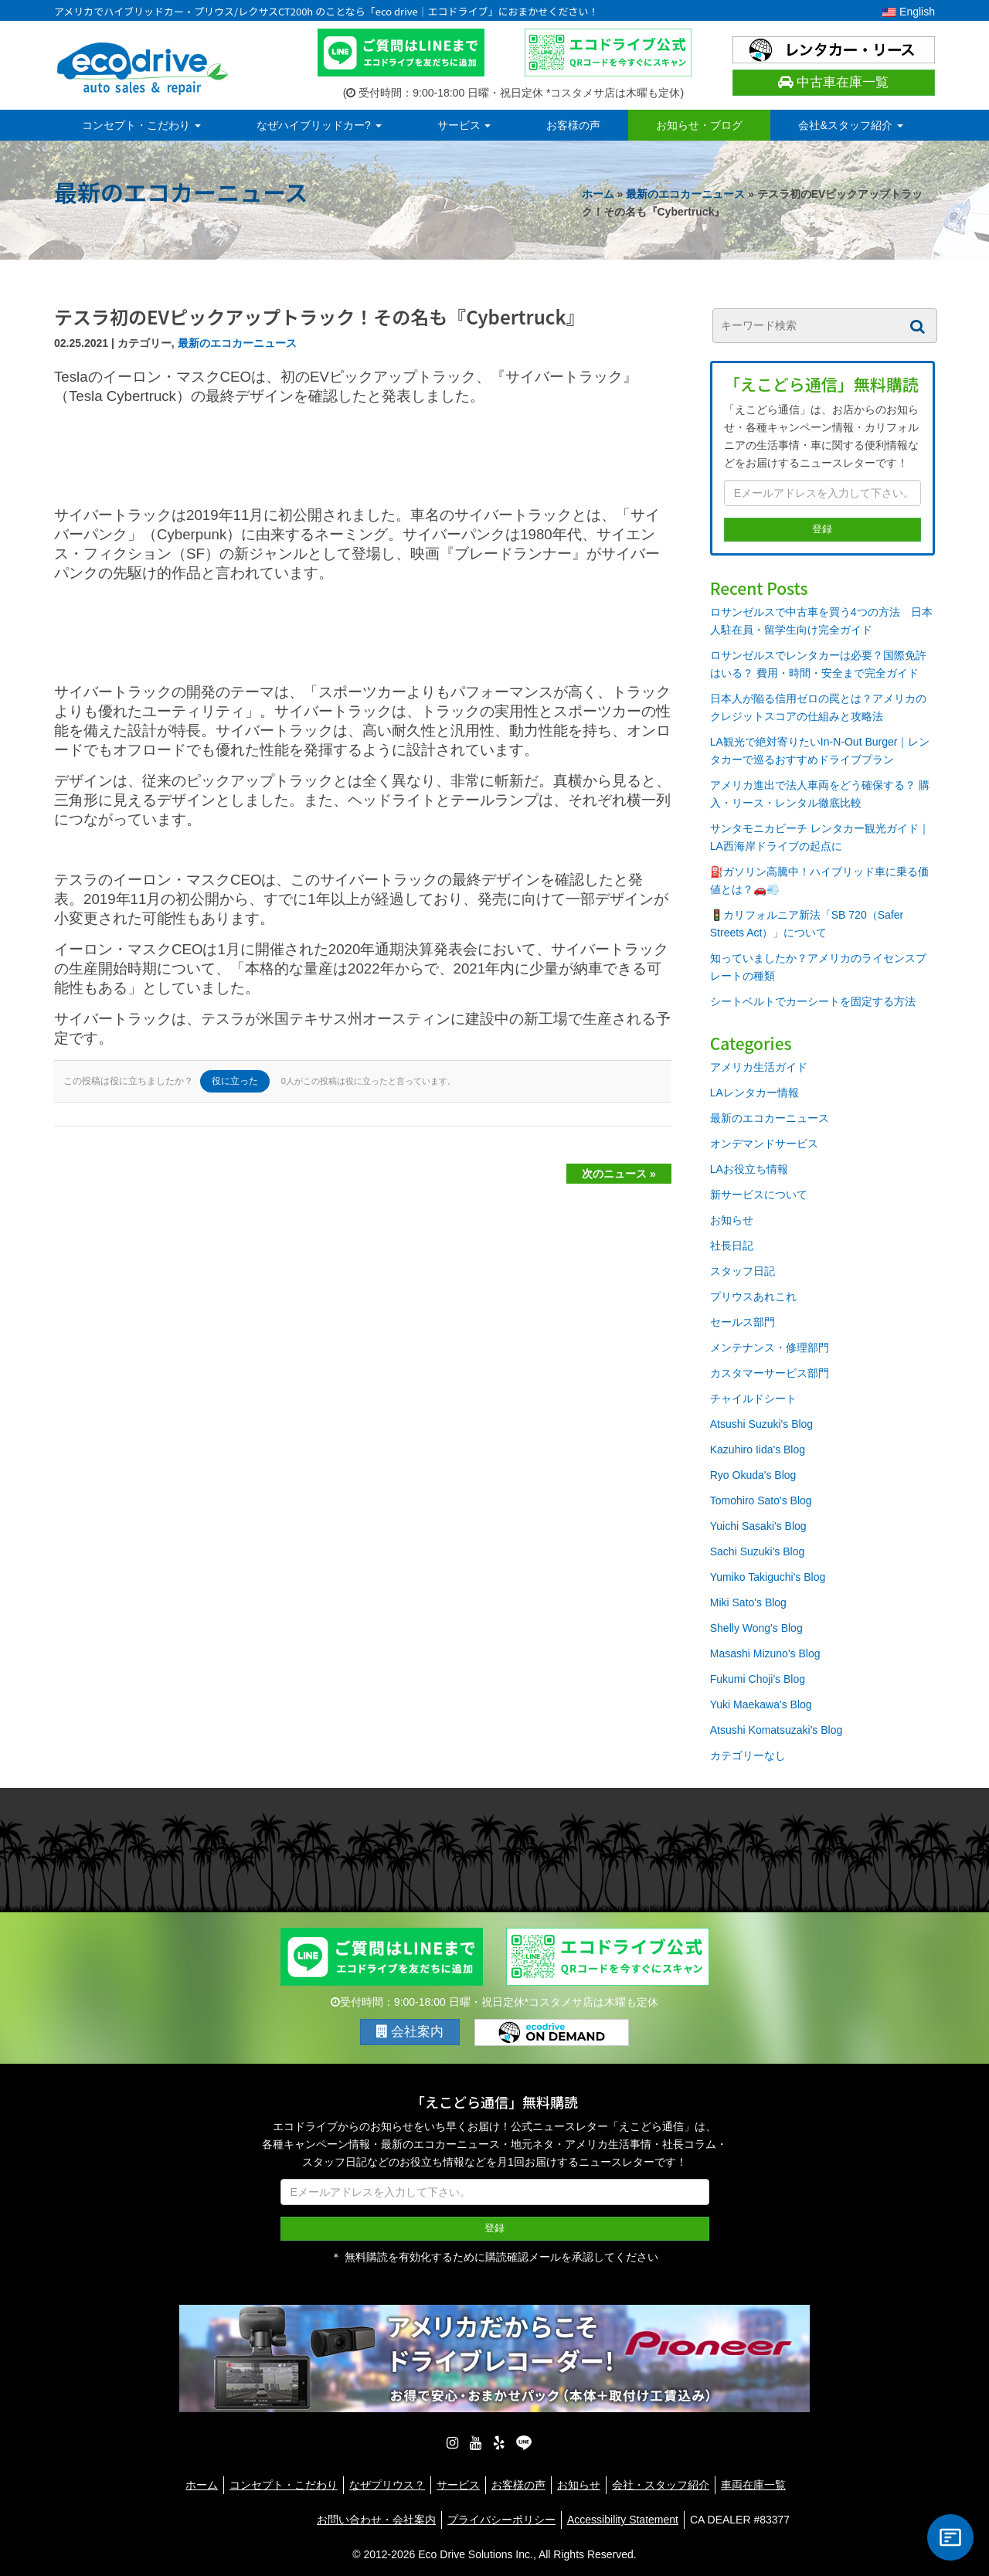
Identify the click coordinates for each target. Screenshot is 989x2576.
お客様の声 (573, 125)
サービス (464, 125)
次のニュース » (619, 1173)
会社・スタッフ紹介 (660, 2482)
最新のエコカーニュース (685, 194)
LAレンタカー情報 (754, 1092)
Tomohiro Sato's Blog (761, 1500)
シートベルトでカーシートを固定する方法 (813, 1001)
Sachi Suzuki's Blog (757, 1551)
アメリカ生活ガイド (758, 1067)
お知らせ (731, 1220)
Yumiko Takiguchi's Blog (768, 1577)
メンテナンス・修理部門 (769, 1347)
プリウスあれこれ (753, 1296)
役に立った (235, 1081)
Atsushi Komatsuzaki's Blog (776, 1730)
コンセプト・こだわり (141, 125)
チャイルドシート (753, 1398)
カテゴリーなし (748, 1755)
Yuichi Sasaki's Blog (758, 1526)
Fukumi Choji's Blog (757, 1679)
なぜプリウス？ (387, 2482)
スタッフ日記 (742, 1271)
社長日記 (731, 1245)
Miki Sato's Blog (748, 1602)
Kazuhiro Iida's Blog (757, 1449)
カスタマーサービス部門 (769, 1373)
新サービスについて (758, 1194)
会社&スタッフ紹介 (850, 125)
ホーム (598, 194)
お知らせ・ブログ (699, 125)
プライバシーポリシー (501, 2516)
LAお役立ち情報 (749, 1169)
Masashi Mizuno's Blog (765, 1653)
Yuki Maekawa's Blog (761, 1704)
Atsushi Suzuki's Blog (761, 1424)
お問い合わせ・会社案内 (376, 2516)
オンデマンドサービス (764, 1143)
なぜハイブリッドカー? (319, 125)
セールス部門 (742, 1322)
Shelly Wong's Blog (756, 1628)
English (908, 11)
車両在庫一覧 (753, 2482)
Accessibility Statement (622, 2516)
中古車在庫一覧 (833, 82)
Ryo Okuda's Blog (753, 1475)
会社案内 (410, 2031)
